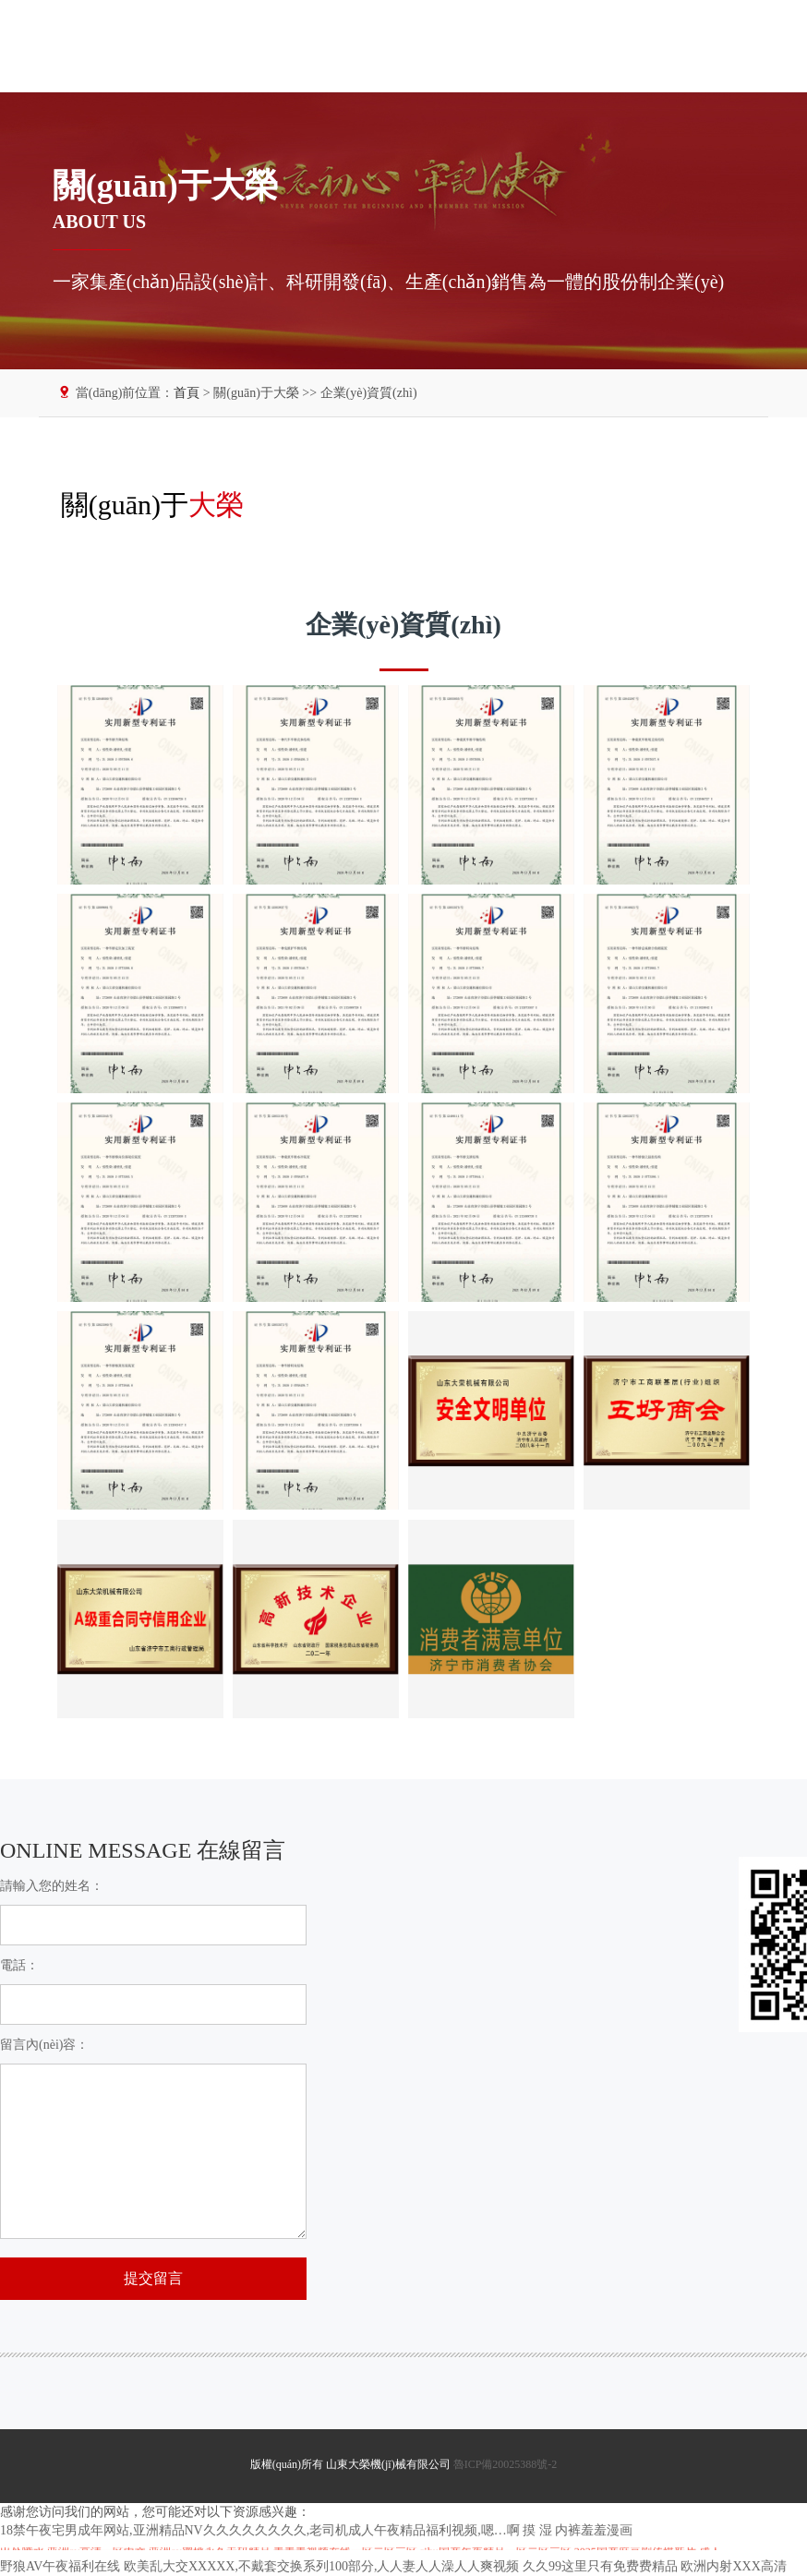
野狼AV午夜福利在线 (60, 2566)
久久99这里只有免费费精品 (600, 2566)
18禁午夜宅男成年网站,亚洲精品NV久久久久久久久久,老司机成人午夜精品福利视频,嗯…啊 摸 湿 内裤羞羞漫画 (316, 2530)
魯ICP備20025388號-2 (505, 2464)
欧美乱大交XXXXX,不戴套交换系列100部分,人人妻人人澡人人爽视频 (322, 2566)
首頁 (186, 393)
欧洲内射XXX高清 (733, 2566)
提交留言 (153, 2278)
